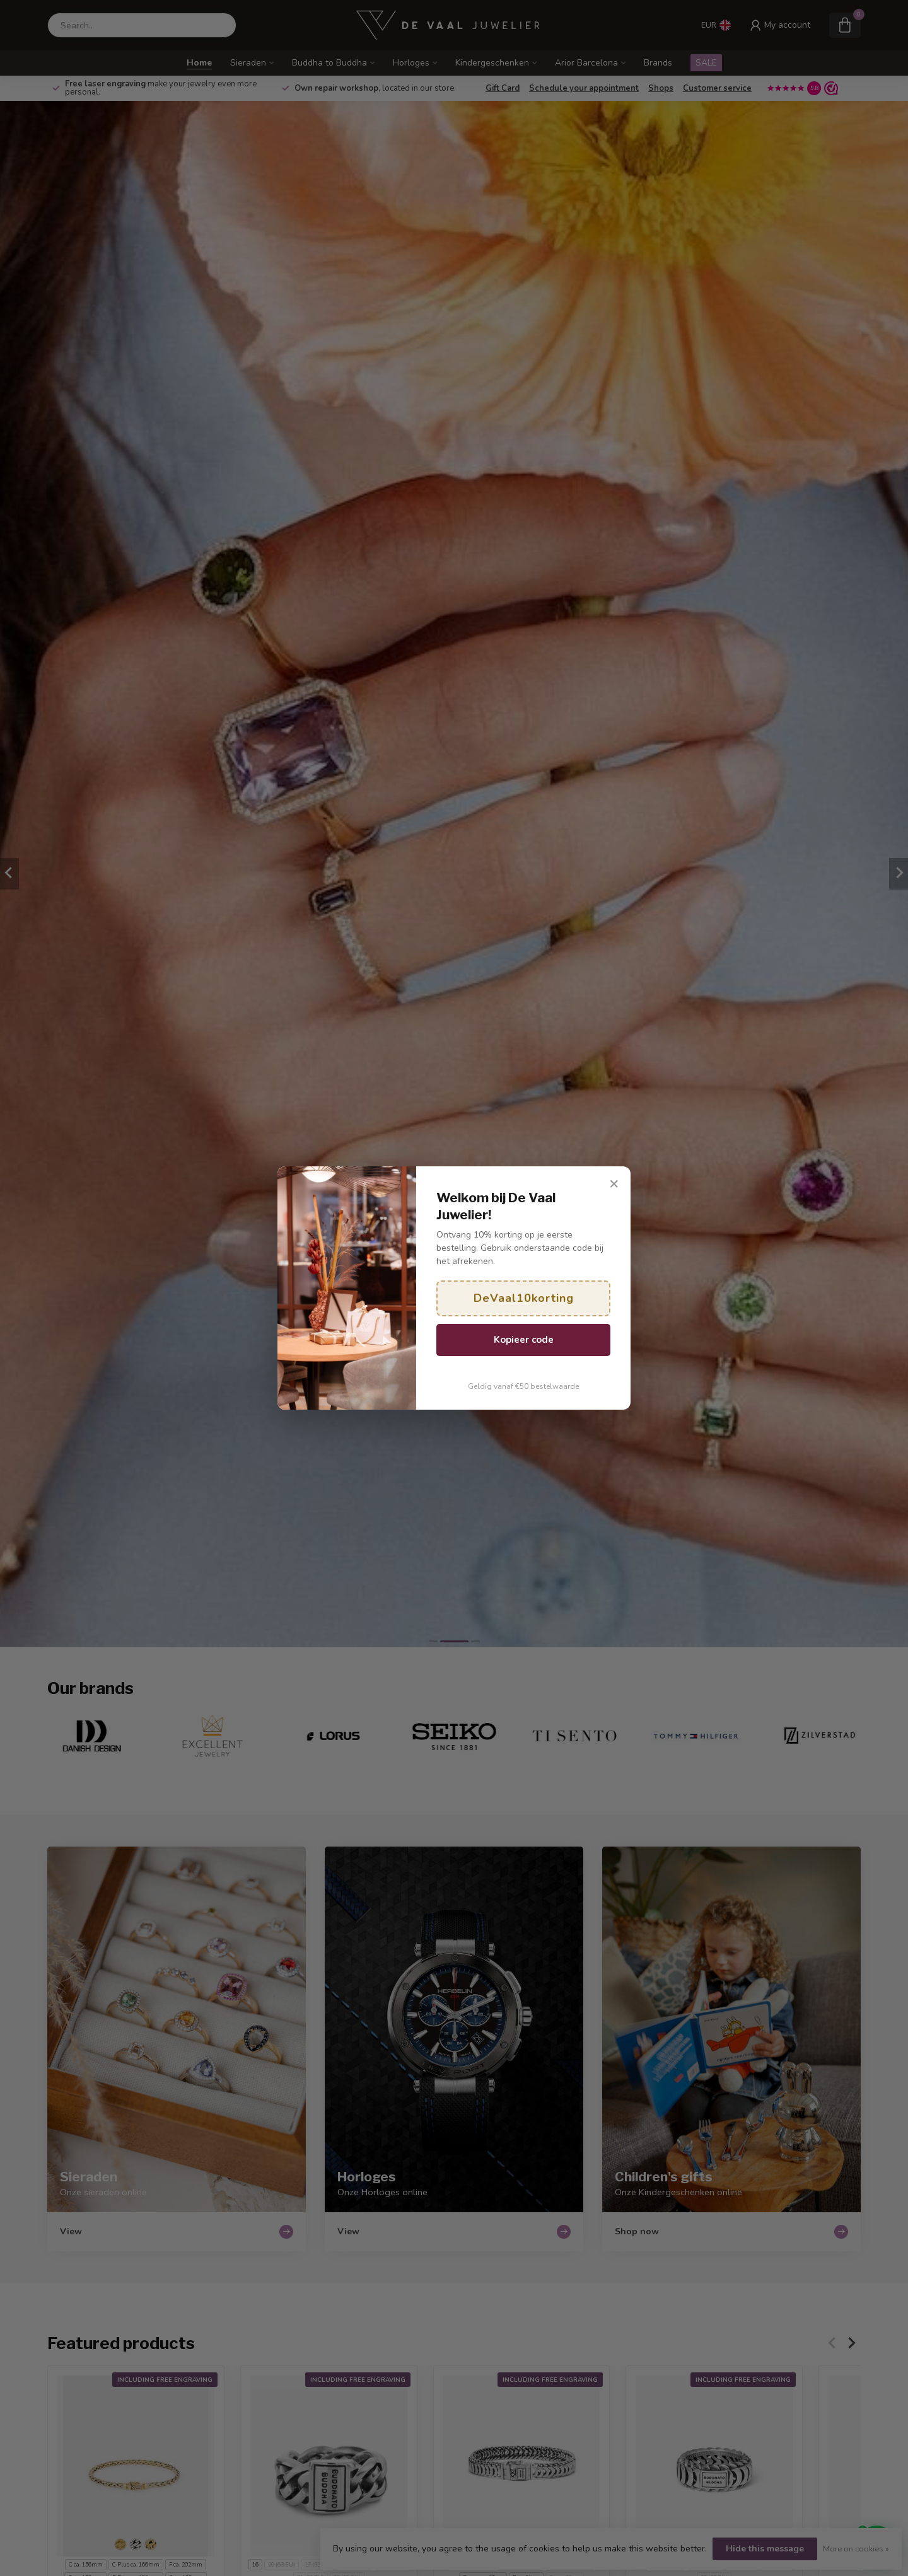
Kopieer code (524, 1339)
